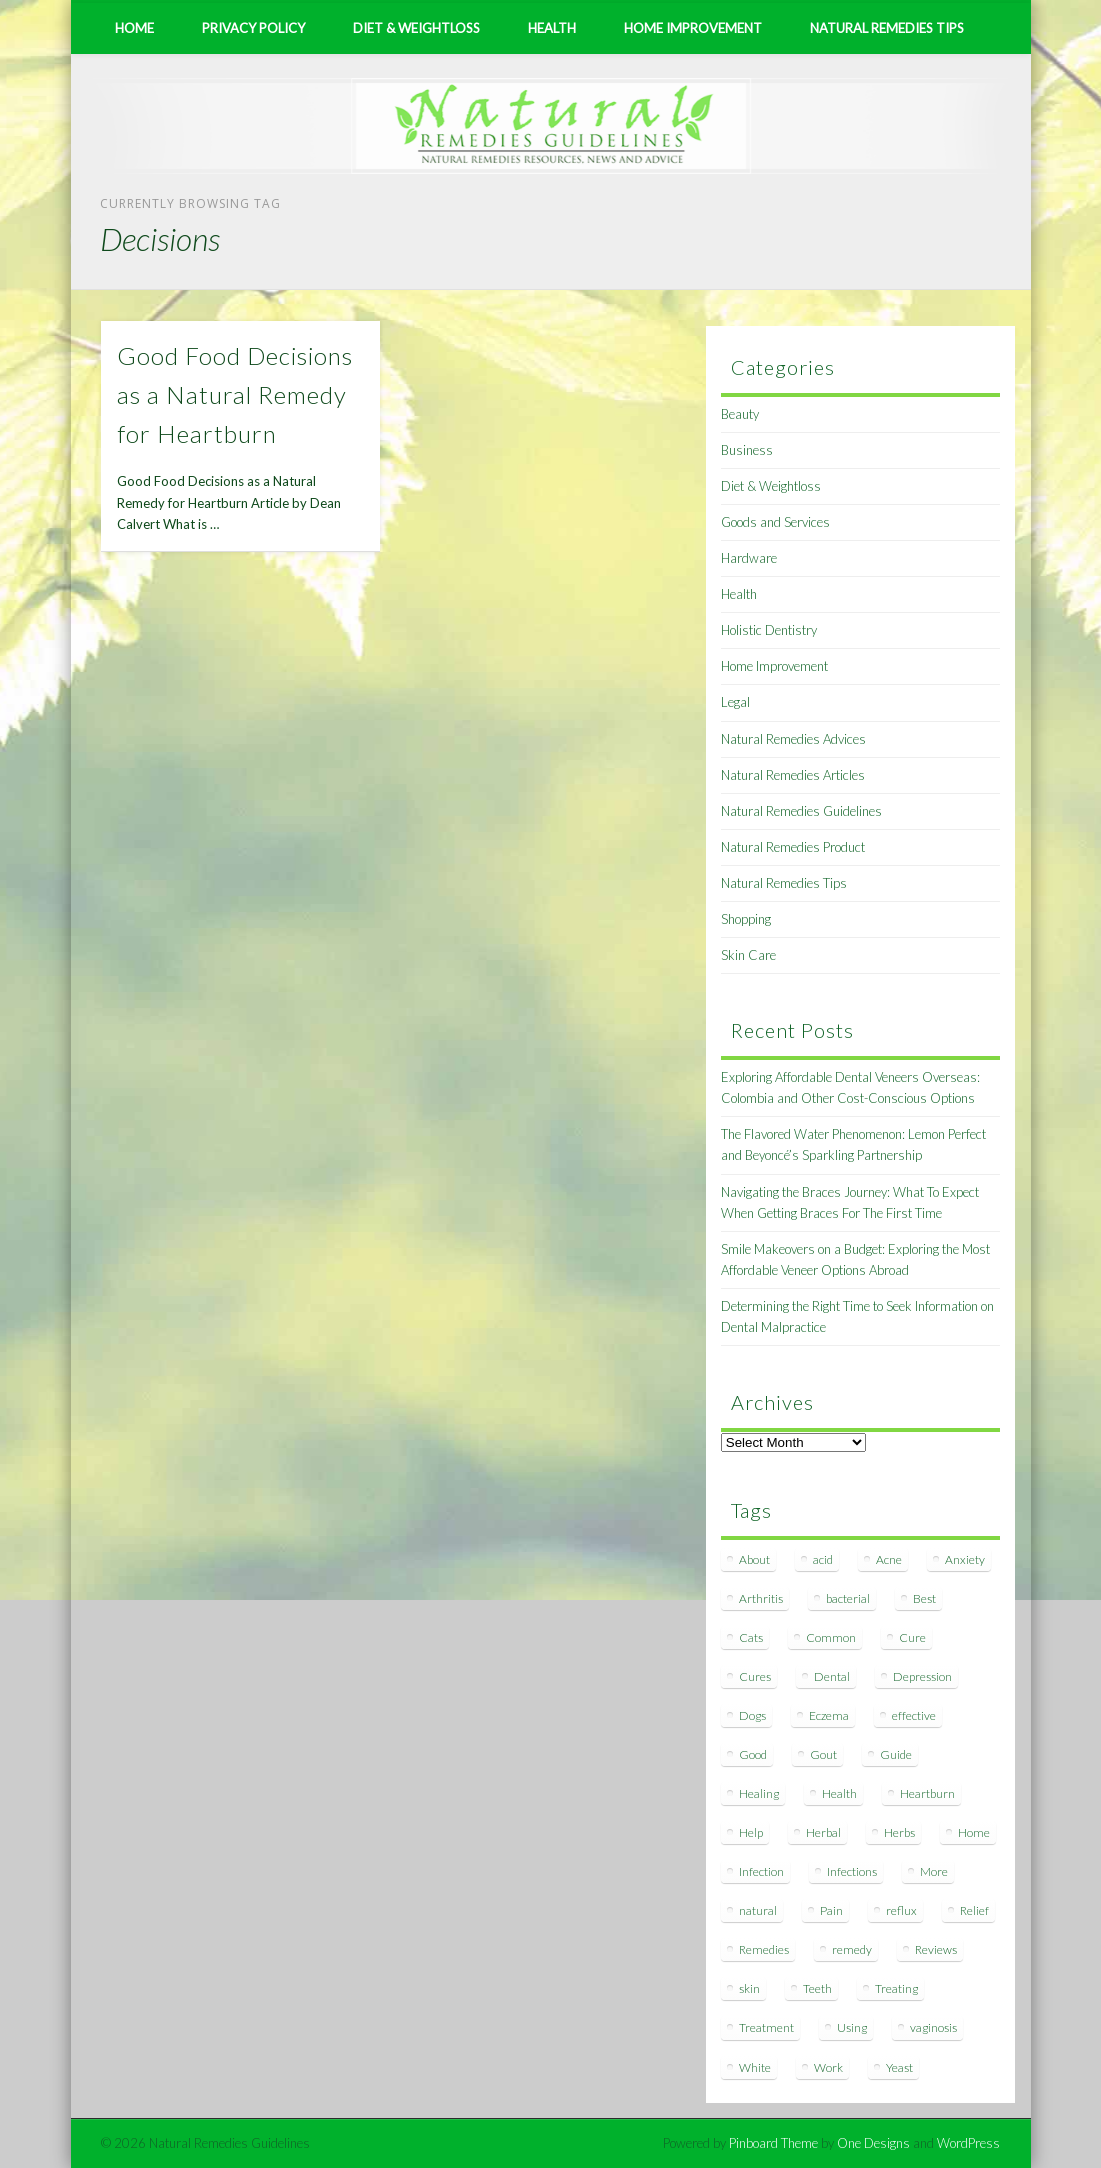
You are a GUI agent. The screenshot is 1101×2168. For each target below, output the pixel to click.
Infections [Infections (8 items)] (852, 1871)
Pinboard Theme (773, 2143)
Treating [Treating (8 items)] (896, 1988)
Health (552, 28)
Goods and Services (775, 522)
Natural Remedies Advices (793, 739)
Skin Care (748, 955)
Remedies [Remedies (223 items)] (764, 1949)
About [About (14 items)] (754, 1559)
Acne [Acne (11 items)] (889, 1559)
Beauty (740, 414)
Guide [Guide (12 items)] (896, 1754)
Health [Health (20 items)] (839, 1793)
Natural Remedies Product (793, 847)
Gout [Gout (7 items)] (823, 1754)
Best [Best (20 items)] (924, 1598)
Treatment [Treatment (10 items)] (766, 2027)
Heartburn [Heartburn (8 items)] (927, 1793)
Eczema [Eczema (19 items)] (829, 1715)
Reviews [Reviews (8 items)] (936, 1949)
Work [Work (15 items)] (828, 2067)
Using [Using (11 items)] (852, 2027)
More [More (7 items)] (934, 1871)
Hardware (749, 558)
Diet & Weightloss (416, 28)
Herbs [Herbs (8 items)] (899, 1832)
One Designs (873, 2143)
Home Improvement (693, 28)
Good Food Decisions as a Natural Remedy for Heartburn (235, 394)
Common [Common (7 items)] (831, 1637)
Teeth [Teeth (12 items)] (817, 1988)
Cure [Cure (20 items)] (912, 1637)
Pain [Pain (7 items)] (831, 1910)
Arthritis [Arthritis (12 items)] (761, 1598)
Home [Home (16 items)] (974, 1832)
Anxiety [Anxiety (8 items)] (965, 1559)
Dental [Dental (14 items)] (832, 1676)
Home (134, 28)
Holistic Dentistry (769, 630)
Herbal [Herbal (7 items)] (823, 1832)
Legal (735, 702)
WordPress (968, 2143)
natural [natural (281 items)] (758, 1910)
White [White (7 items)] (755, 2067)
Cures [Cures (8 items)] (755, 1676)
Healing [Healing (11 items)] (759, 1793)
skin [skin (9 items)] (749, 1988)
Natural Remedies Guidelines (801, 811)
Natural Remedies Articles (793, 775)
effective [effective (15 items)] (914, 1715)
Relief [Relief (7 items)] (974, 1910)
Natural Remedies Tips (887, 28)
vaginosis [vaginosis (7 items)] (933, 2027)
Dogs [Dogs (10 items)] (752, 1715)
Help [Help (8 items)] (751, 1832)
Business (747, 450)
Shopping (746, 919)
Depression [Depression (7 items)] (922, 1676)
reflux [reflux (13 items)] (901, 1910)
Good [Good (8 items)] (753, 1754)
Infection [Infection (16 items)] (761, 1871)
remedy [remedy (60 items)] (852, 1949)
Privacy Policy (253, 28)
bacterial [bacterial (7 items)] (848, 1598)
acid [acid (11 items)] (823, 1559)
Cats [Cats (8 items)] (751, 1637)
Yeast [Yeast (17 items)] (899, 2067)
